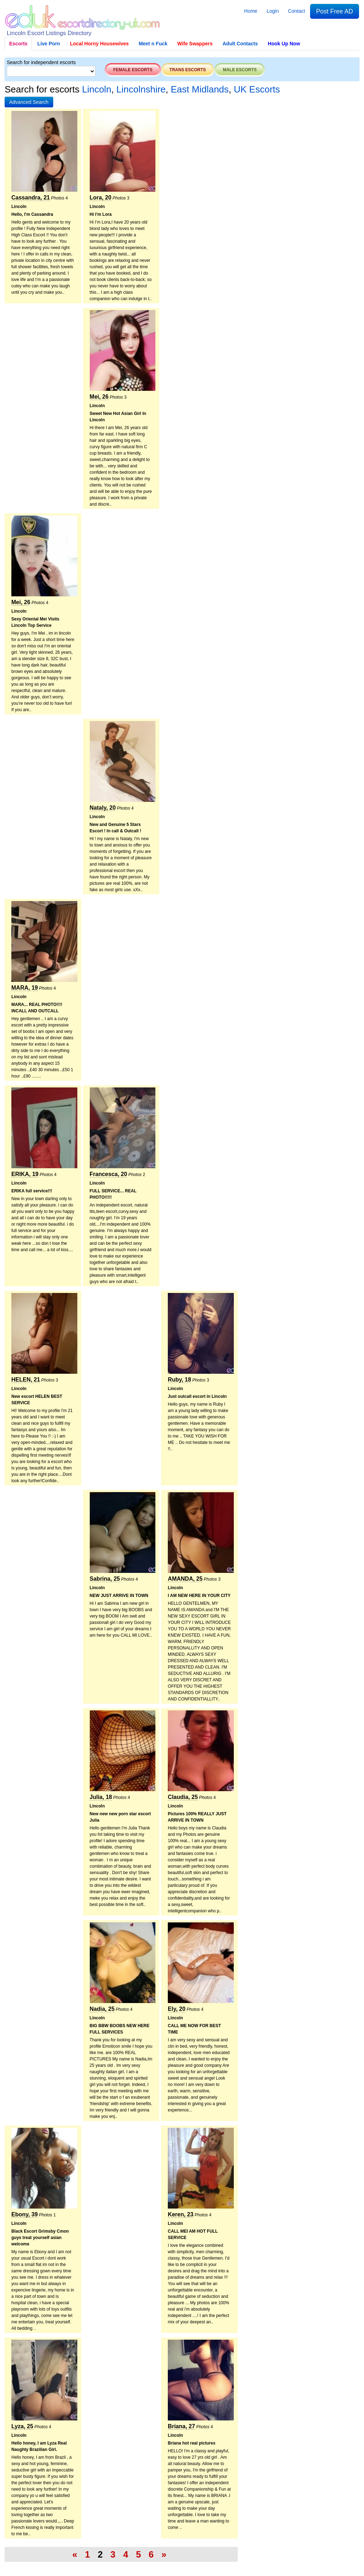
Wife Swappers (195, 43)
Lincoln (96, 89)
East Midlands (199, 89)
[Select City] (51, 71)
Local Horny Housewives (99, 43)
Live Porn (48, 43)
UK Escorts (257, 89)
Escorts (18, 43)
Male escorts (240, 69)
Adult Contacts (240, 43)
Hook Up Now (284, 43)
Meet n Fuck (153, 43)
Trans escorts (188, 69)
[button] (29, 102)
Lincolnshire (141, 89)
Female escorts (133, 69)
